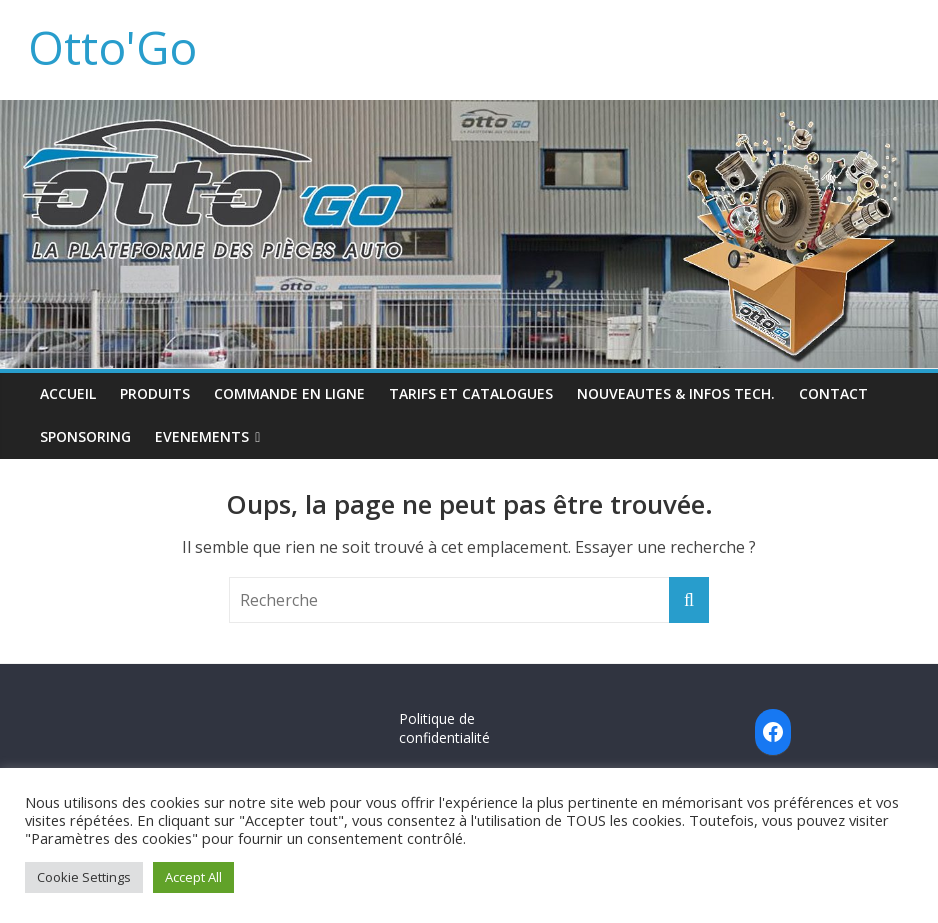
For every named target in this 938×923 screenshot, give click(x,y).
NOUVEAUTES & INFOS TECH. (676, 393)
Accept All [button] (193, 877)
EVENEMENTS (202, 436)
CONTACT (833, 393)
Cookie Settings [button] (84, 877)
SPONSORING (85, 436)
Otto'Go (112, 47)
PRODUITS (155, 393)
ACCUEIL (68, 393)
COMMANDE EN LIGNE (289, 393)
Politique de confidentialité (444, 728)
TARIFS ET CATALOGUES (471, 393)
